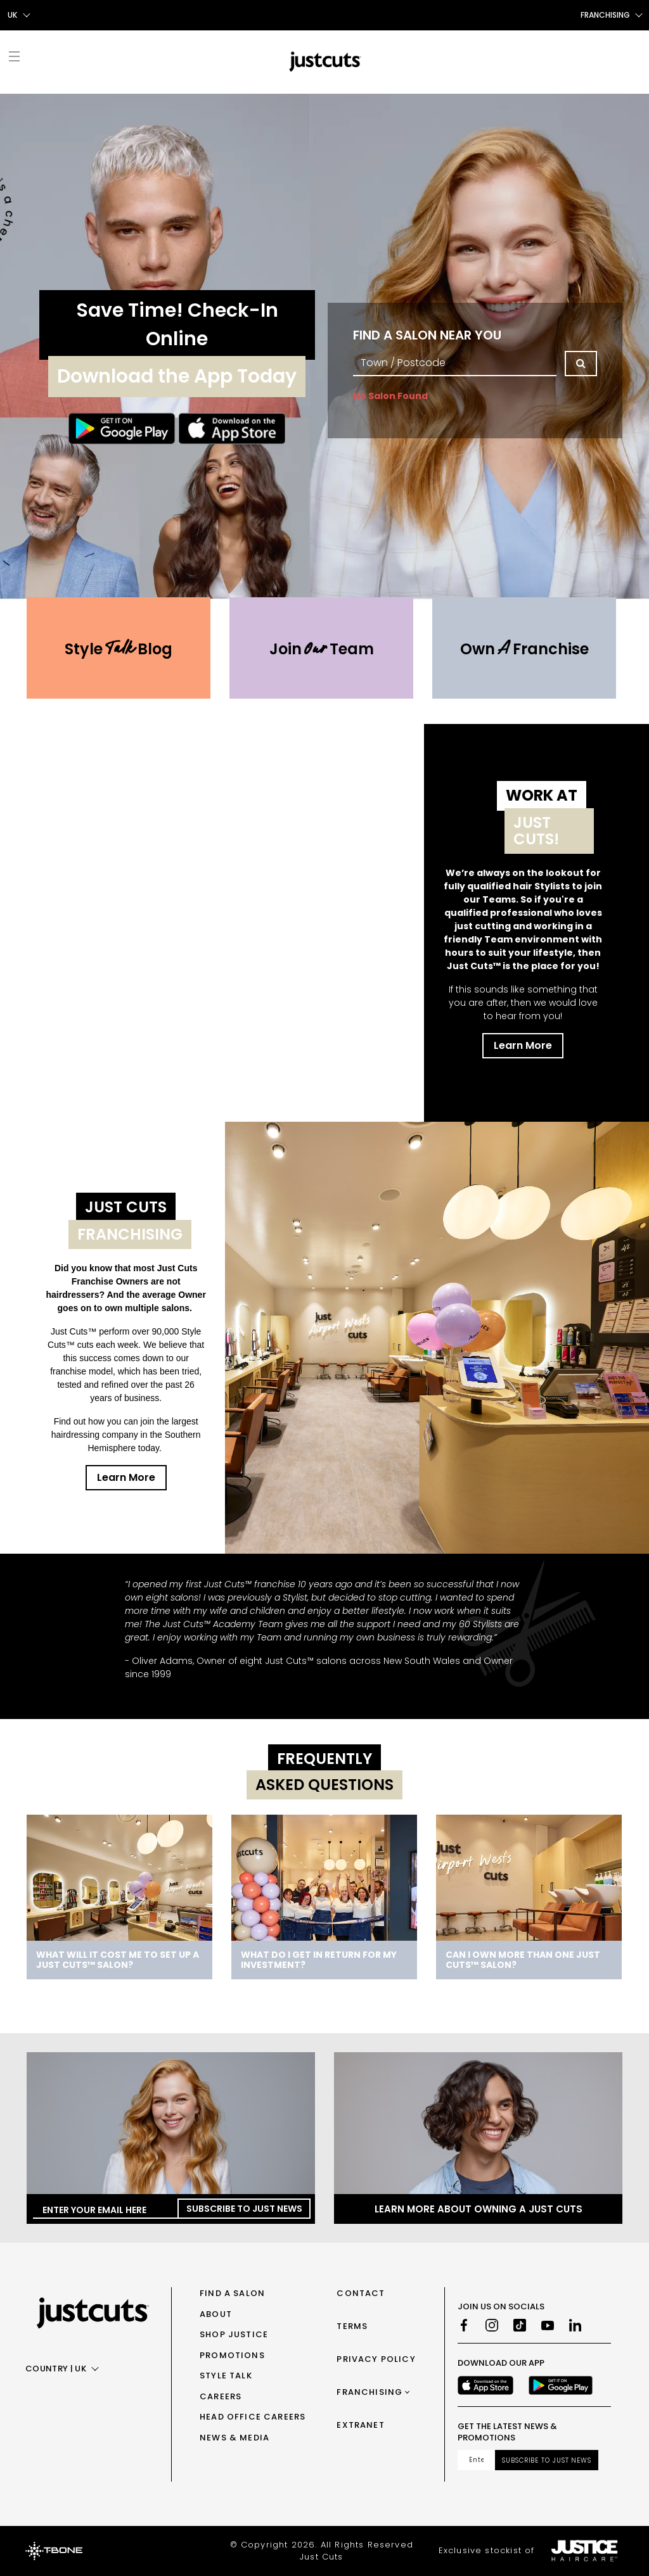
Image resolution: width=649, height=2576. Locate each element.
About (216, 2314)
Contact (361, 2293)
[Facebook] (464, 2325)
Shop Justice (234, 2334)
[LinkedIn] (575, 2325)
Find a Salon (232, 2293)
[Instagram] (491, 2325)
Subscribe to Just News (244, 2208)
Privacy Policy (376, 2359)
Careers (220, 2396)
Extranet (360, 2425)
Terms (352, 2326)
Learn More (523, 1045)
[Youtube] (547, 2325)
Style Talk (226, 2376)
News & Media (234, 2438)
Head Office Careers (252, 2417)
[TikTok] (519, 2325)
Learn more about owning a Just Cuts (478, 2209)
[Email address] (476, 2460)
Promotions (232, 2355)
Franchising (369, 2392)
